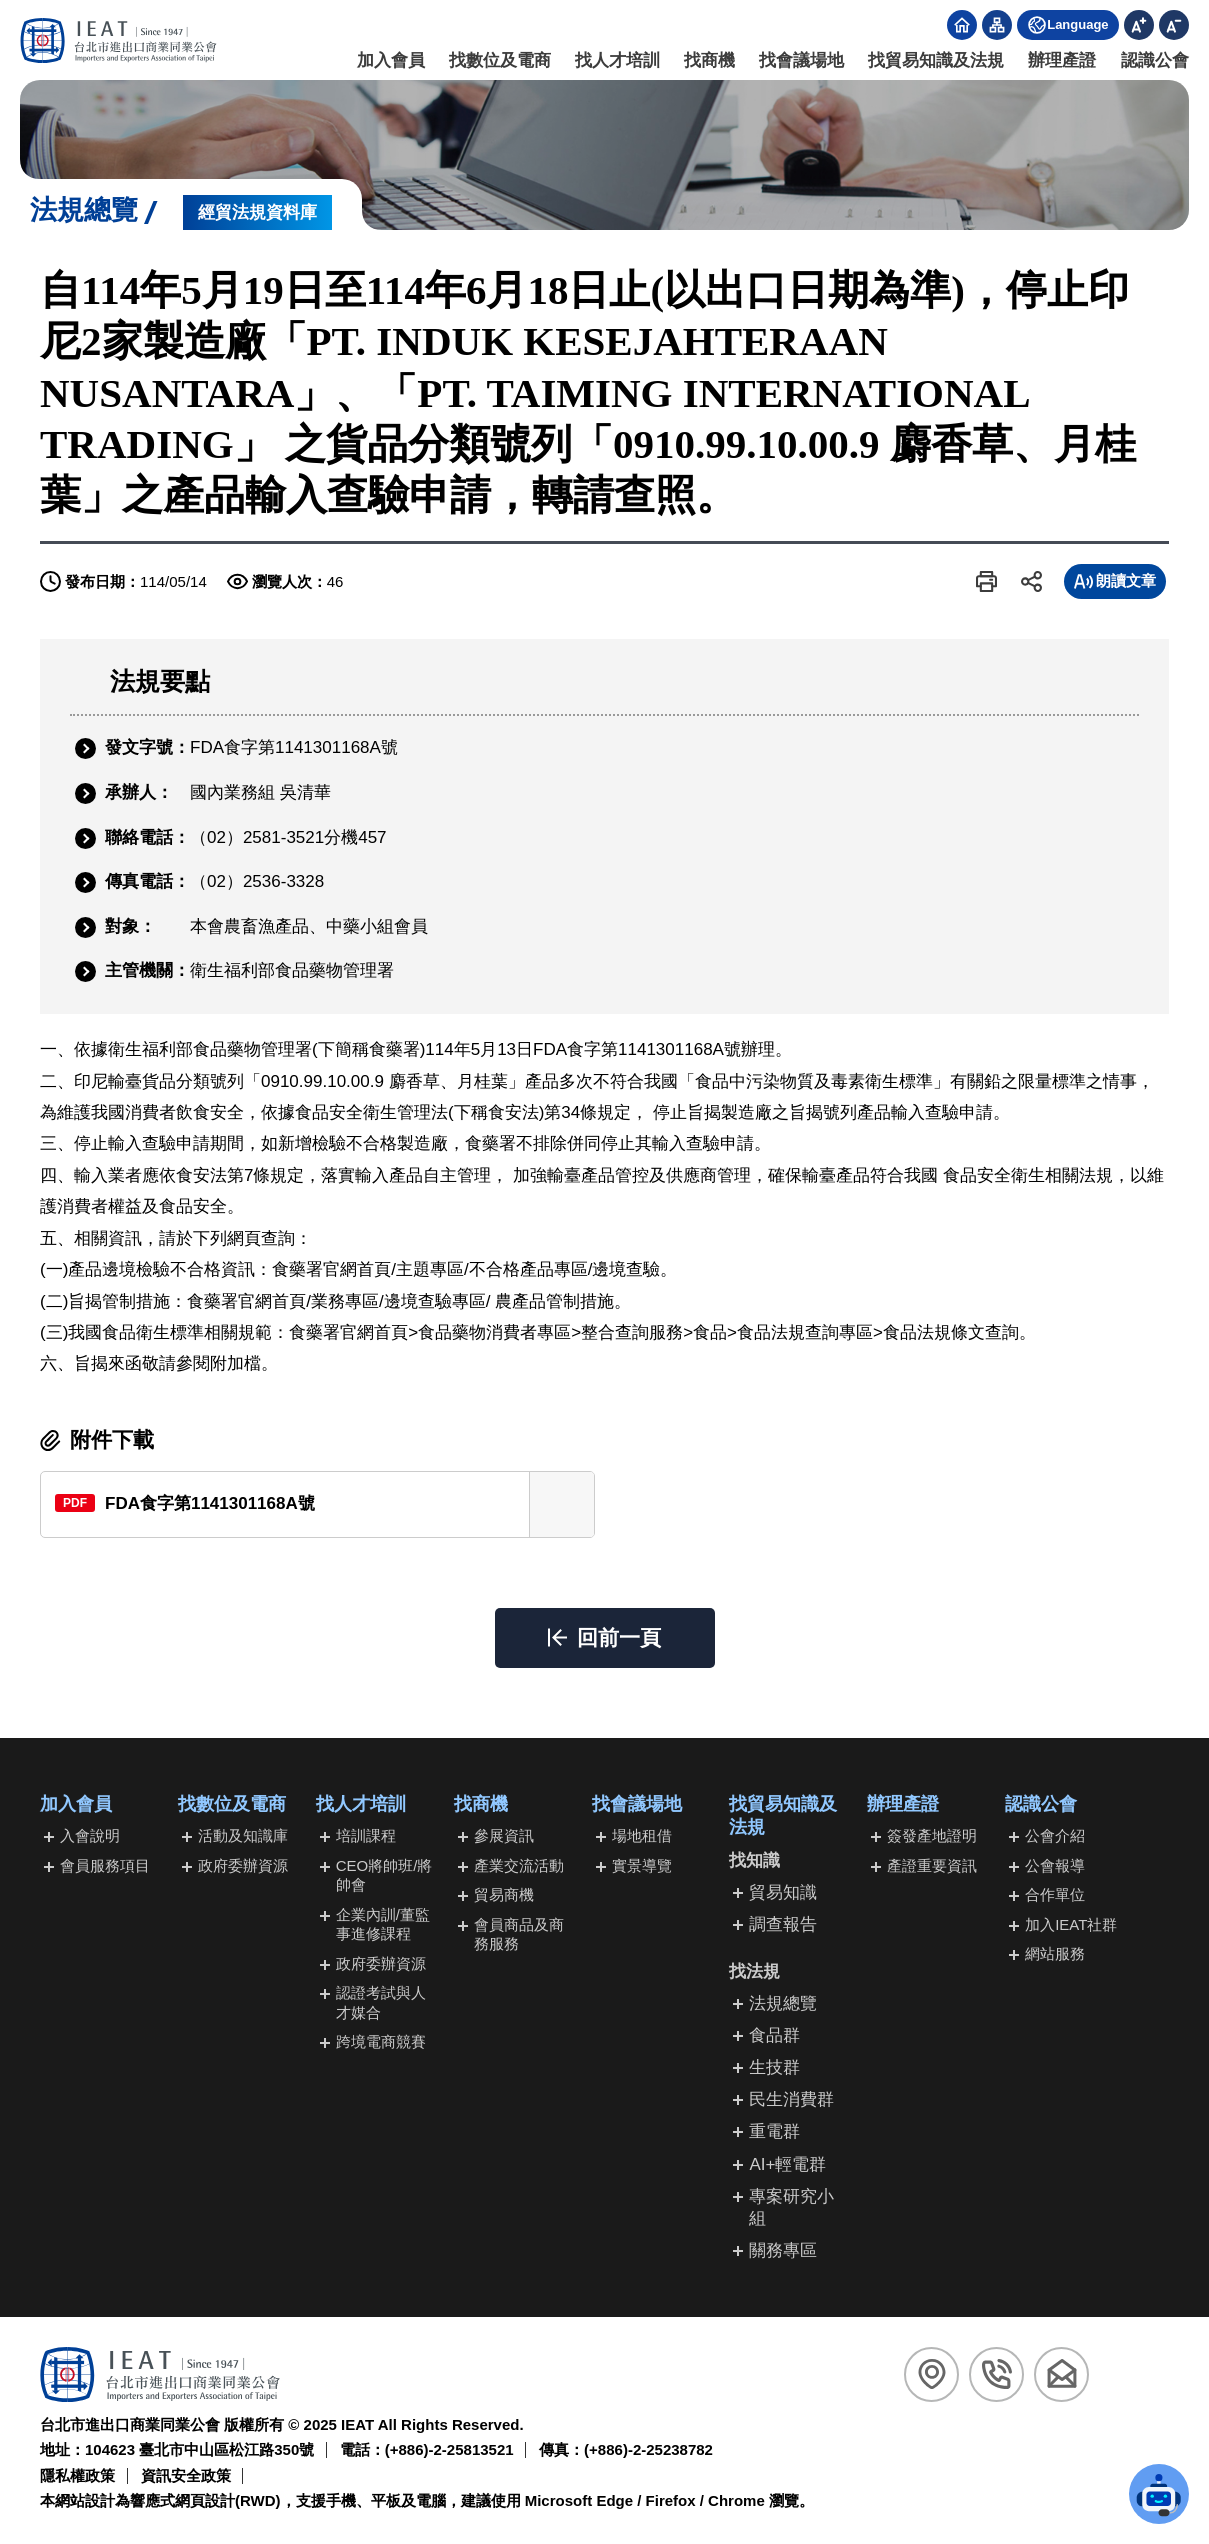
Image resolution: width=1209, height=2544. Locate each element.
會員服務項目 (105, 1865)
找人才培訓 (617, 60)
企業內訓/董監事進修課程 (383, 1924)
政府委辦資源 (243, 1865)
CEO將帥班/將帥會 (384, 1875)
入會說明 (90, 1835)
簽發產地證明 (932, 1835)
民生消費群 (791, 2099)
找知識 (754, 1860)
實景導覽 (642, 1865)
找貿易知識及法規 (937, 60)
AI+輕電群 (787, 2164)
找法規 (754, 1971)
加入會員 (391, 60)
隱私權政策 (77, 2475)
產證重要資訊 (932, 1865)
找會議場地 (802, 60)
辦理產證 (1063, 60)
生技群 (774, 2067)
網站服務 (1055, 1953)
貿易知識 (783, 1892)
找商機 (709, 60)
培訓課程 (366, 1835)
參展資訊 (504, 1835)
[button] (986, 581)
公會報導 (1055, 1865)
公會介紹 (1055, 1835)
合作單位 (1055, 1894)
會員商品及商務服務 (519, 1934)
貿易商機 (504, 1894)
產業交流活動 (519, 1865)
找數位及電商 (500, 60)
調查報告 (783, 1924)
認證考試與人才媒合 (381, 2002)
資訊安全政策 (186, 2475)
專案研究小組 (791, 2207)
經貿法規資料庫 (257, 212)
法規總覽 (783, 2003)
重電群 (774, 2131)
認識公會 (1155, 60)
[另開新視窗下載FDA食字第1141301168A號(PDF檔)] (317, 1504)
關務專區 (783, 2250)
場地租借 (642, 1835)
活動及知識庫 (243, 1835)
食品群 (774, 2035)
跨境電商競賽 (381, 2041)
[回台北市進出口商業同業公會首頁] (118, 40)
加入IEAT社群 (1071, 1924)
